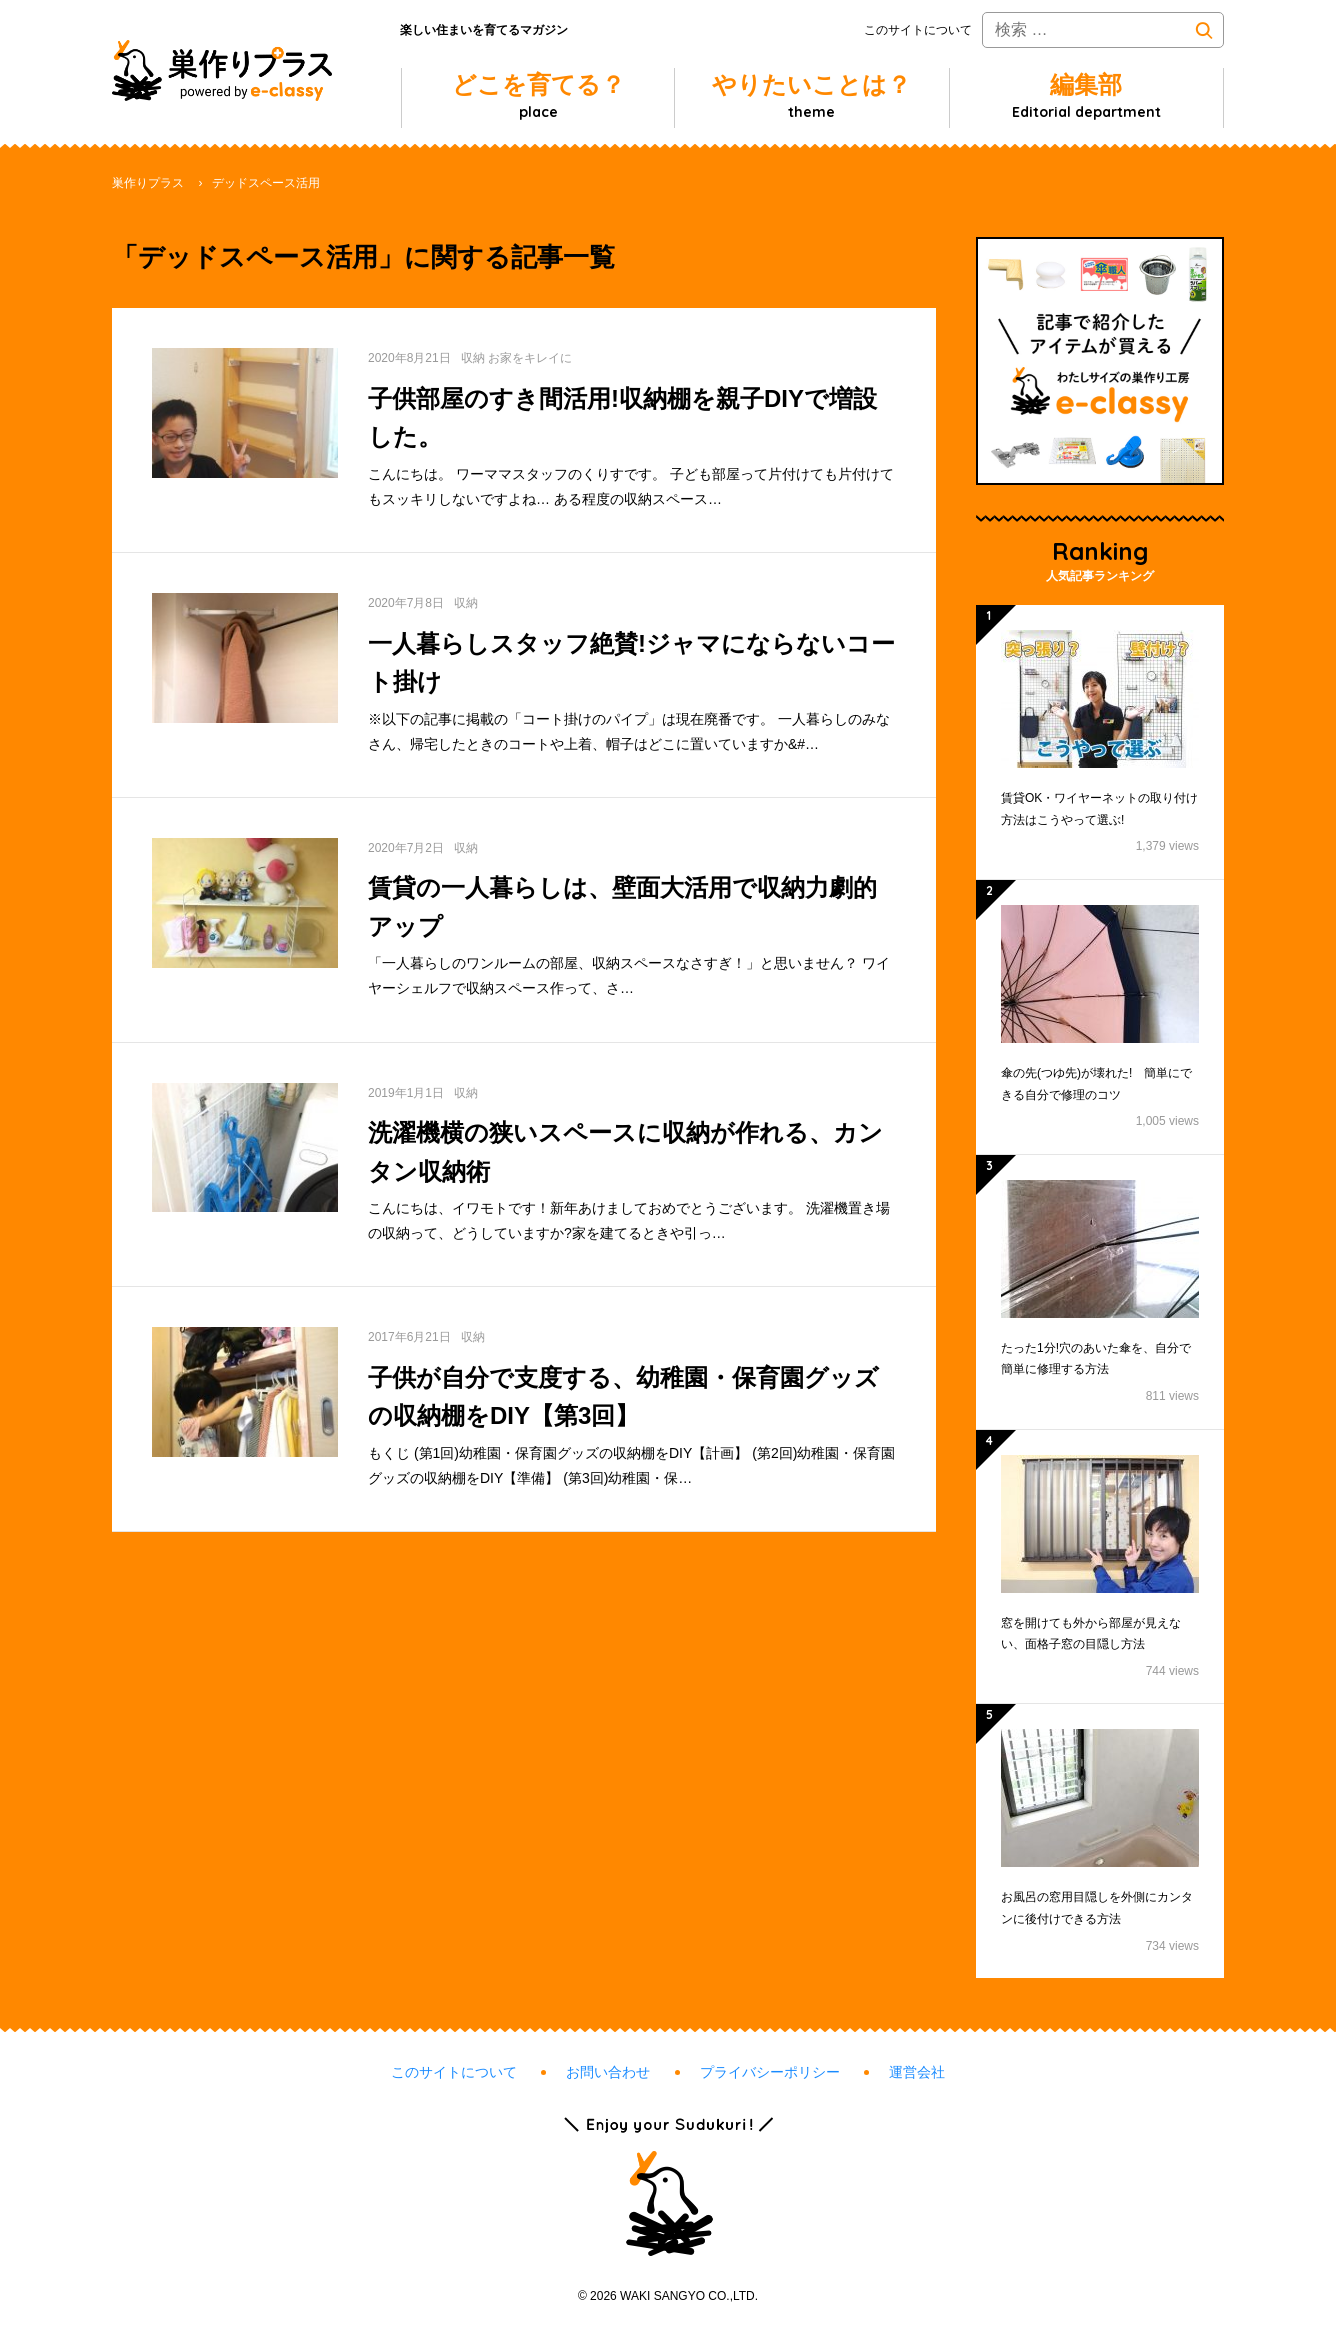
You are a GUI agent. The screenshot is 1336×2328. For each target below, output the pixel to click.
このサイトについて (918, 30)
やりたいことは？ (811, 96)
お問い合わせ (608, 2072)
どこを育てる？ (538, 96)
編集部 (1086, 96)
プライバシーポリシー (770, 2072)
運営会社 (917, 2072)
